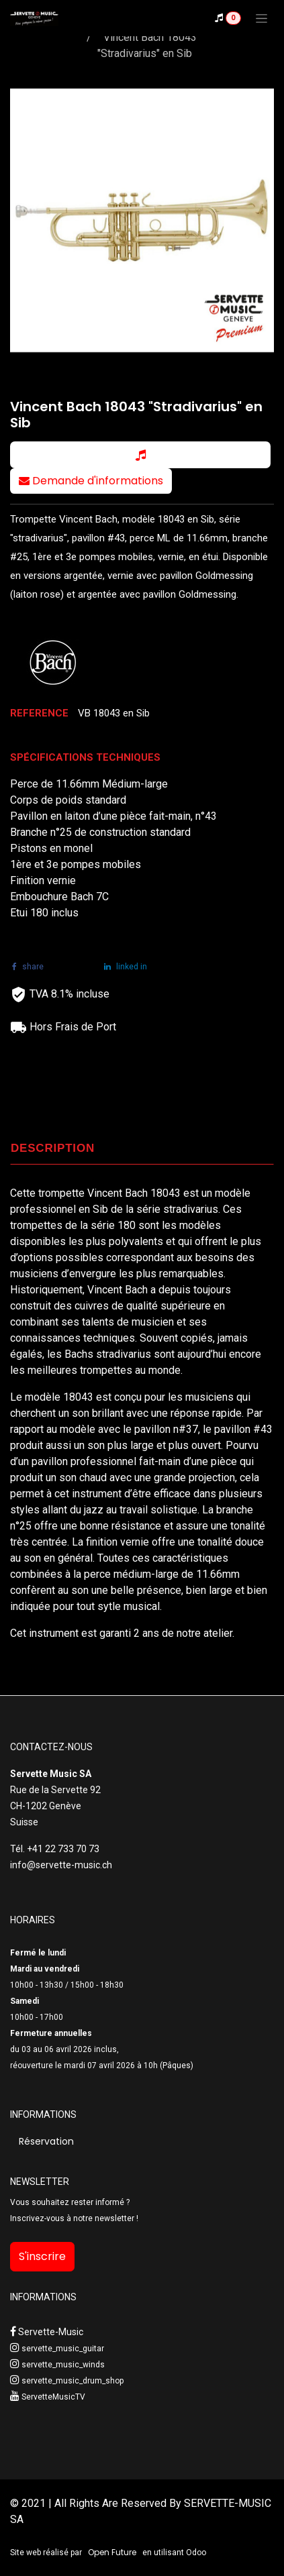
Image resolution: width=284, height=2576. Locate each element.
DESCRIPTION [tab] (53, 1148)
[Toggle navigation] (261, 18)
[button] (140, 454)
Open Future (112, 2552)
